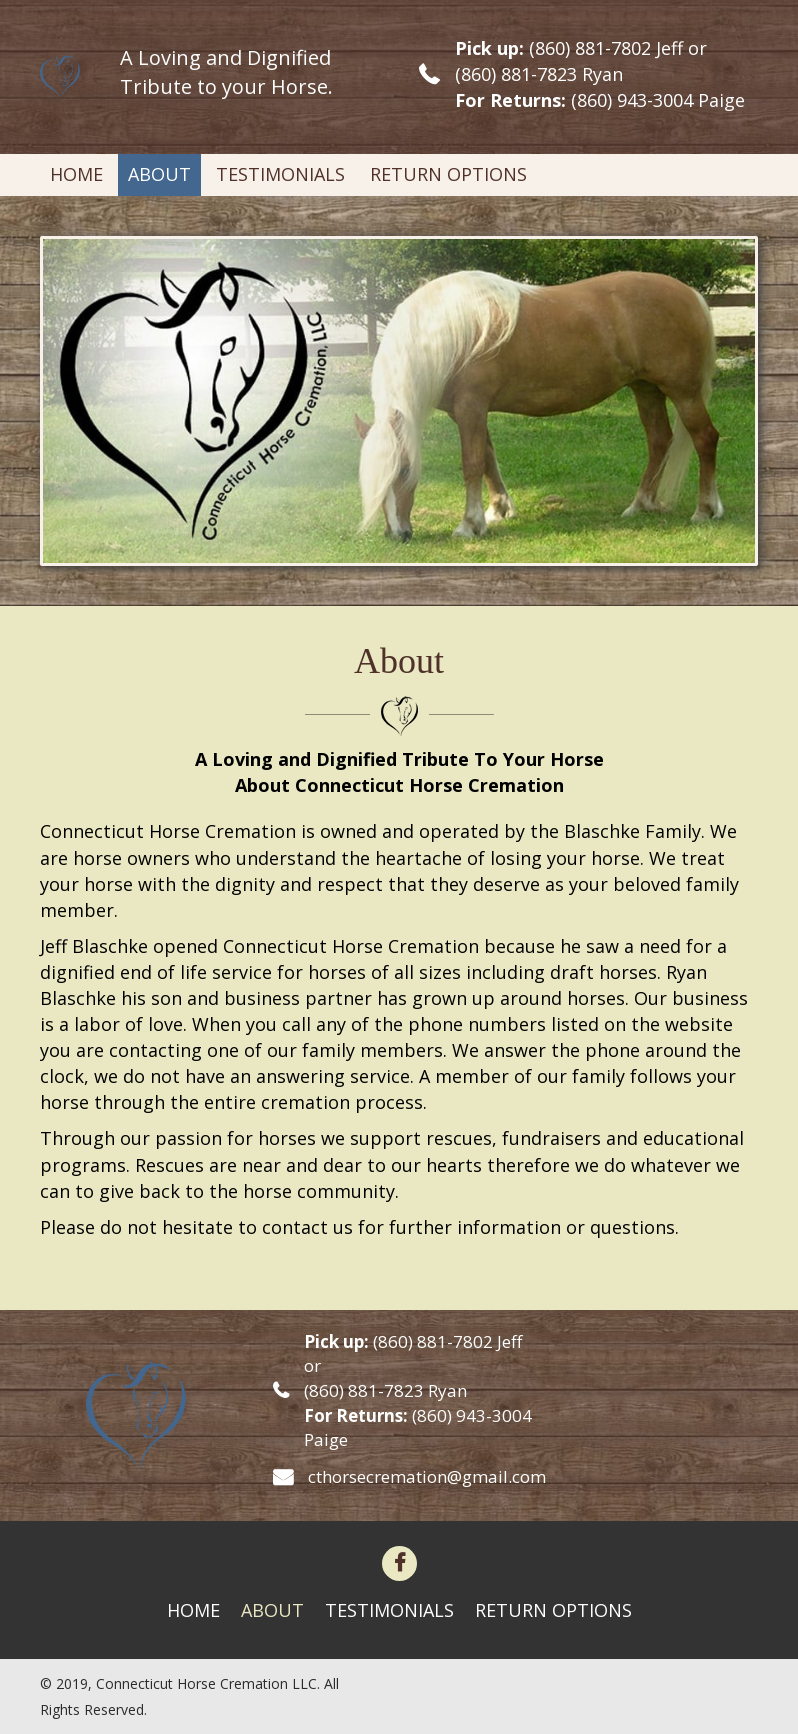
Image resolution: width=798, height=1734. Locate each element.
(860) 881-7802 (590, 48)
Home (193, 1610)
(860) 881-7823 (516, 74)
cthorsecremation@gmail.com (427, 1476)
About (272, 1610)
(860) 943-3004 (632, 100)
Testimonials (389, 1610)
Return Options (553, 1610)
